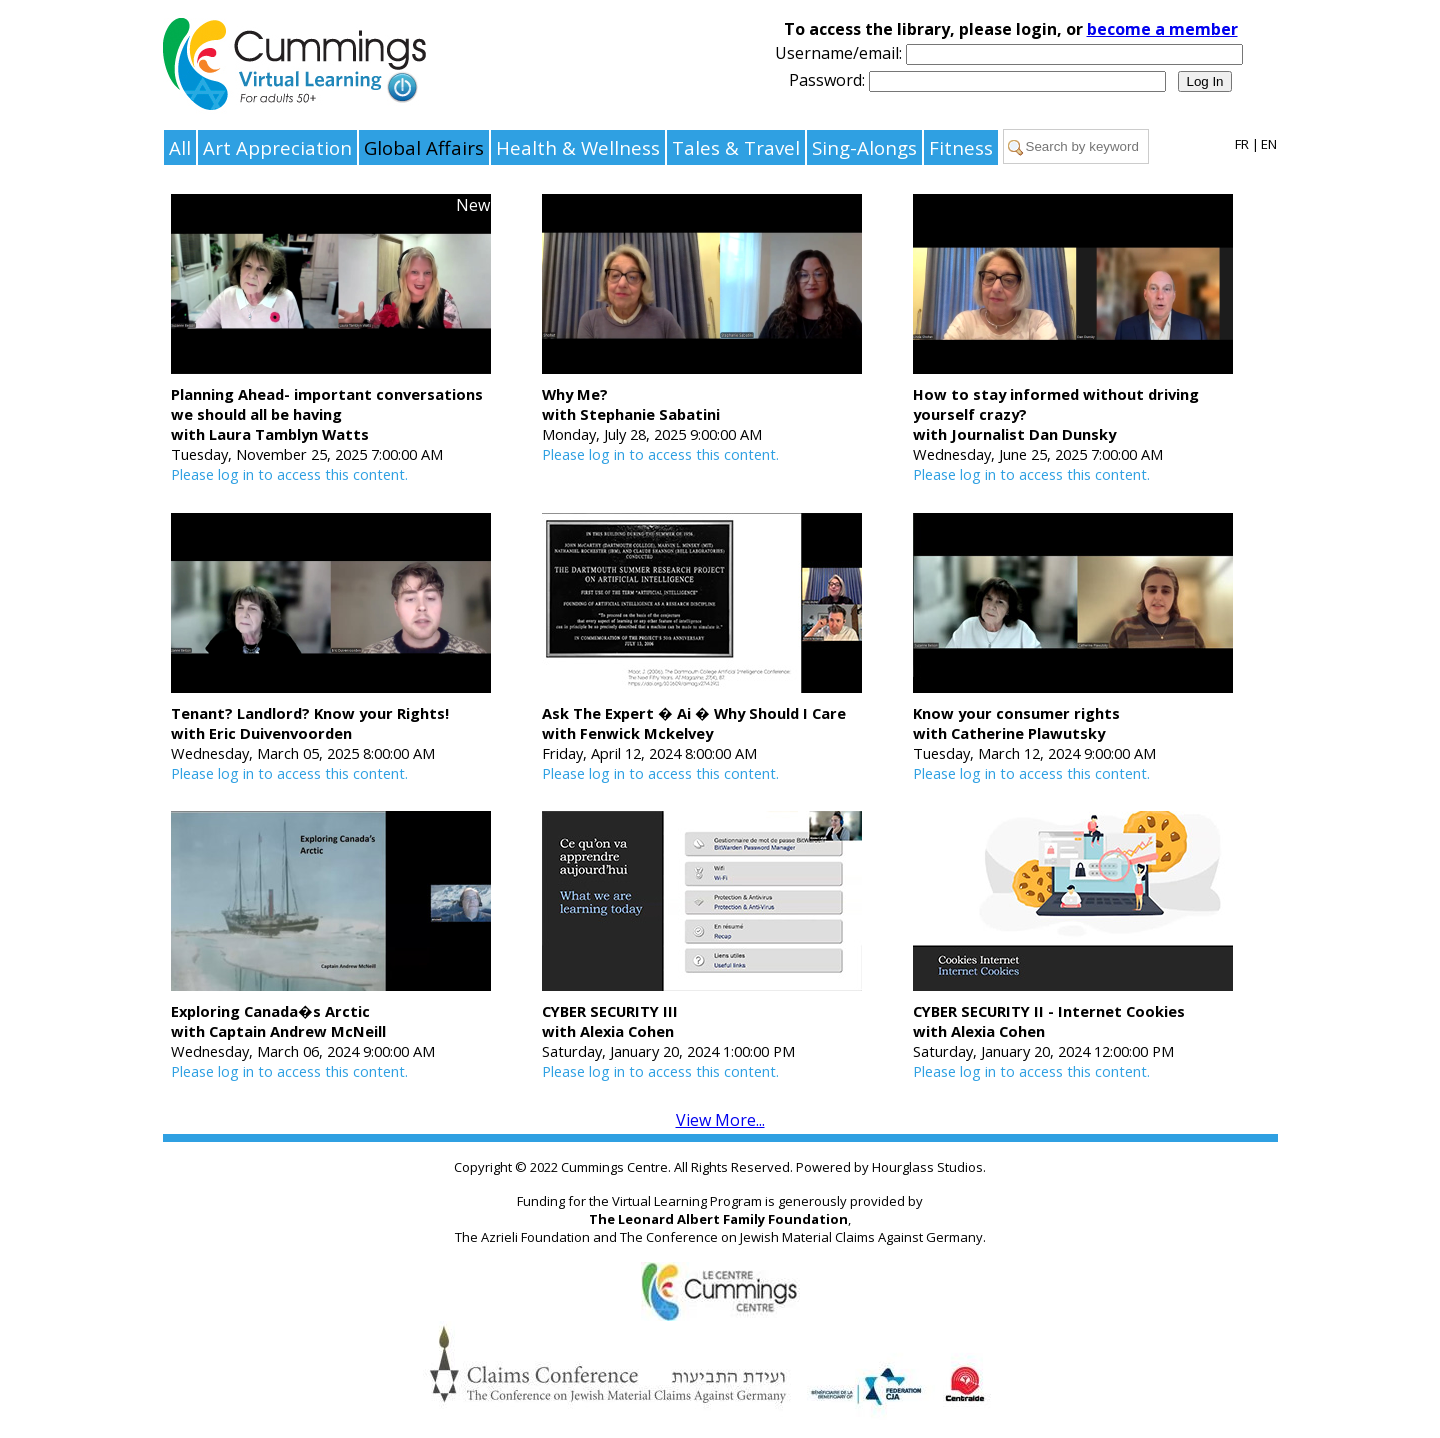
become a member (1162, 29)
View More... (720, 1120)
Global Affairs (424, 147)
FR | (1247, 144)
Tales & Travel (736, 147)
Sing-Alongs (864, 147)
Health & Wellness (578, 147)
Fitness (961, 147)
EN (1269, 144)
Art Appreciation (277, 147)
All (180, 147)
